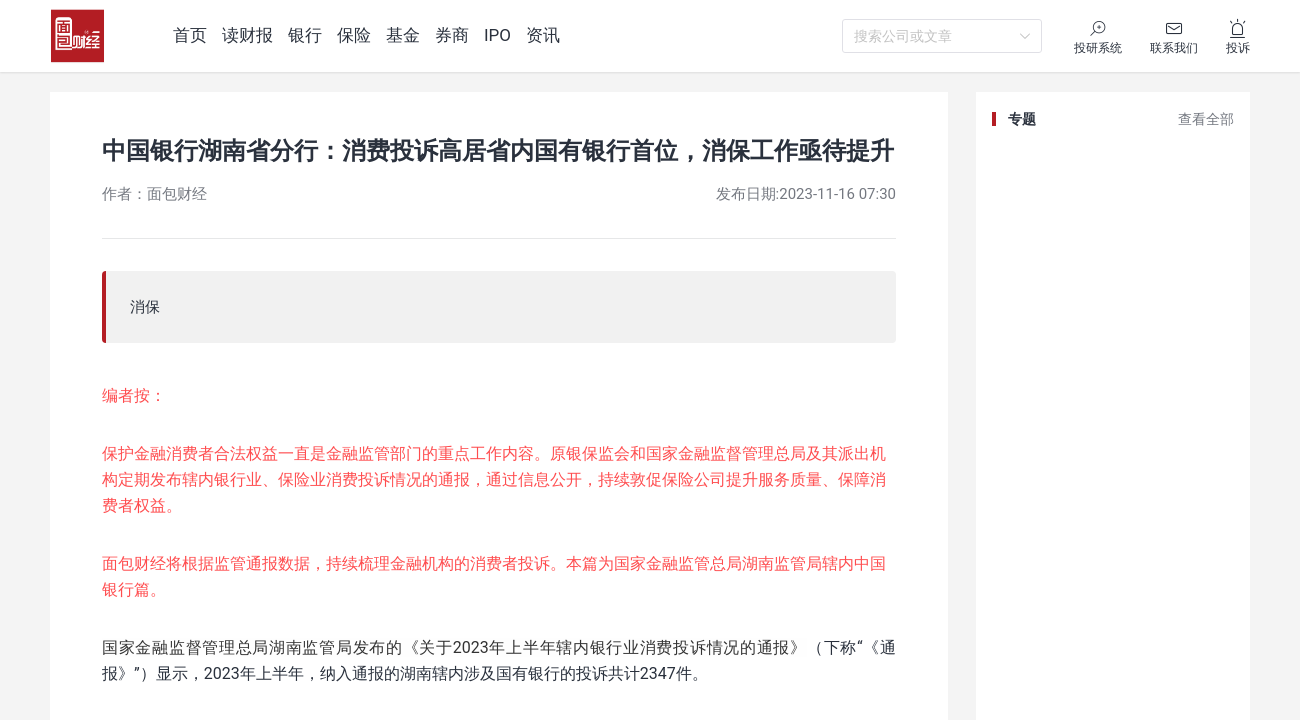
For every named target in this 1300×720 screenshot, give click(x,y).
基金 (403, 35)
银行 (305, 35)
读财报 (247, 35)
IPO (497, 35)
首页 (190, 35)
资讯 (543, 35)
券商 (452, 35)
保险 (354, 35)
